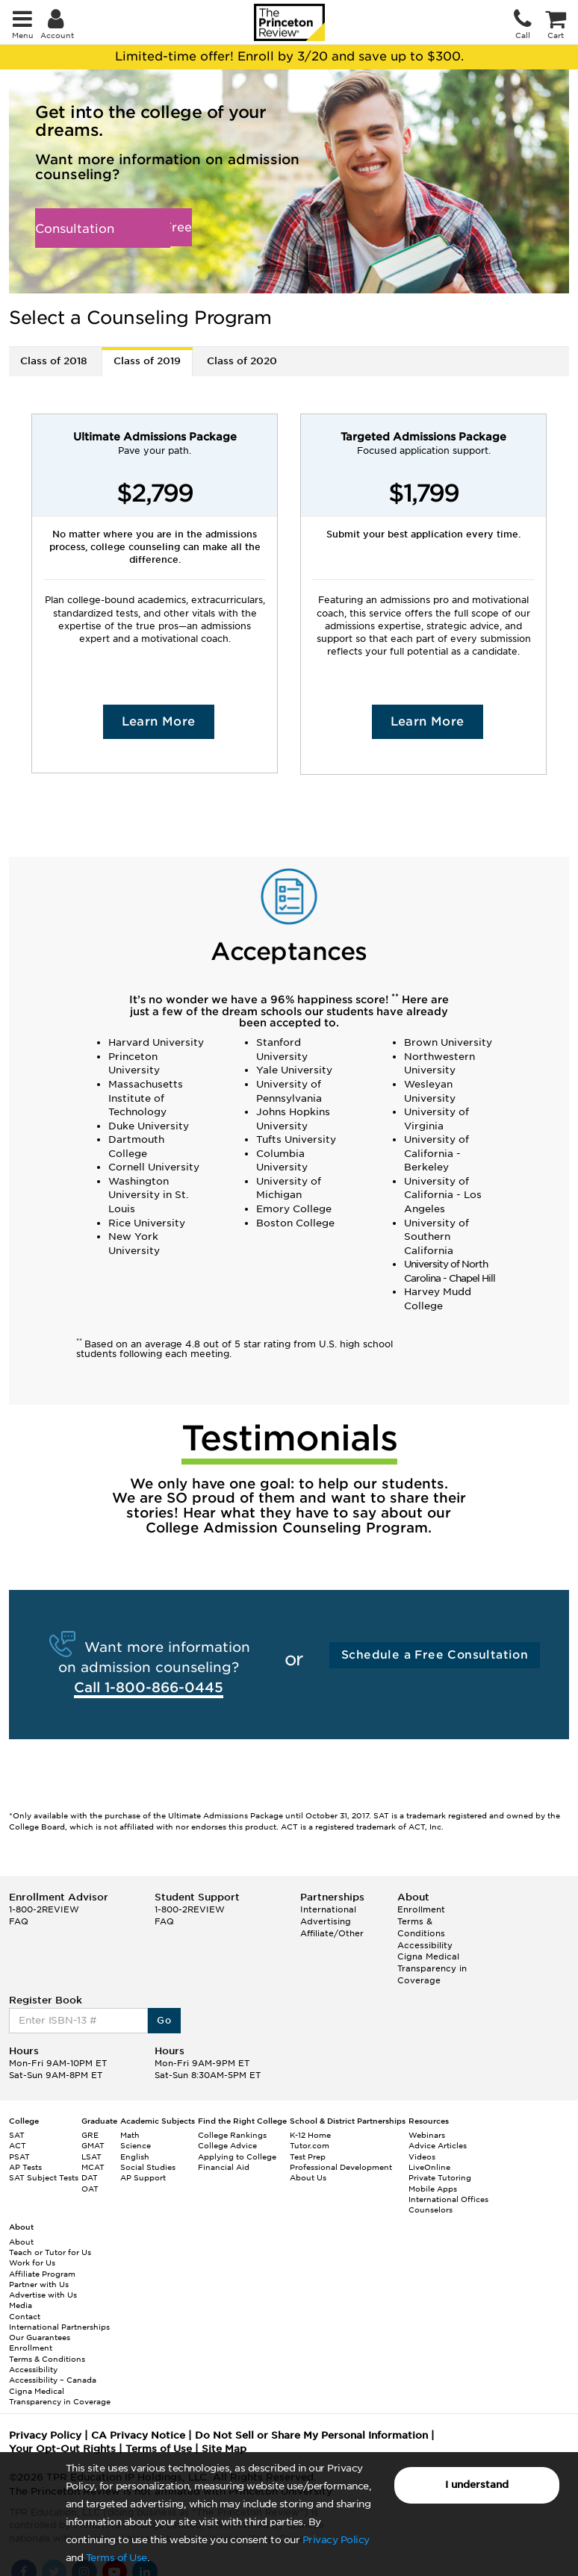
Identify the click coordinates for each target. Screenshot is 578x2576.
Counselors (430, 2209)
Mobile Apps (432, 2188)
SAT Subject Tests (43, 2177)
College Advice (227, 2145)
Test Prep (308, 2156)
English (134, 2156)
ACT (17, 2145)
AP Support (143, 2177)
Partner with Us (39, 2284)
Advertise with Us (43, 2294)
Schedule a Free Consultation (113, 228)
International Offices (448, 2199)
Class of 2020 (242, 361)
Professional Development (341, 2166)
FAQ (18, 1921)
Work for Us (32, 2262)
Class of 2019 (147, 361)
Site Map (224, 2448)
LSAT (91, 2156)
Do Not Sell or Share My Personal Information (311, 2435)
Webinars (426, 2134)
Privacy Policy (336, 2539)
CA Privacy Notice (138, 2435)
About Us (308, 2177)
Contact (24, 2316)
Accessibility (425, 1945)
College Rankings (232, 2134)
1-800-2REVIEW (44, 1909)
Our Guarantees (39, 2337)
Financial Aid (223, 2166)
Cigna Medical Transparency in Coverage (432, 1968)
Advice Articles (437, 2145)
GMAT (93, 2145)
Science (135, 2145)
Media (20, 2305)
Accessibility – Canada (52, 2379)
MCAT (93, 2166)
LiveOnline (429, 2166)
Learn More (159, 721)
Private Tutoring (439, 2177)
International (328, 1909)
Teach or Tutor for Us (50, 2252)
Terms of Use (116, 2557)
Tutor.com (309, 2145)
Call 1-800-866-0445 (148, 1687)
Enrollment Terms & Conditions (421, 1921)
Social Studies (147, 2166)
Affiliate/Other (332, 1933)
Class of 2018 (53, 361)
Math (130, 2134)
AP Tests (25, 2166)
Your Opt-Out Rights (62, 2448)
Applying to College (237, 2156)
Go (164, 2020)
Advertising (325, 1921)
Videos (421, 2156)
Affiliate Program (42, 2273)
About (21, 2241)
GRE (90, 2134)
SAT (17, 2134)
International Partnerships (59, 2326)
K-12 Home (310, 2134)
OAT (90, 2188)
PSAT (19, 2156)
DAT (89, 2177)
